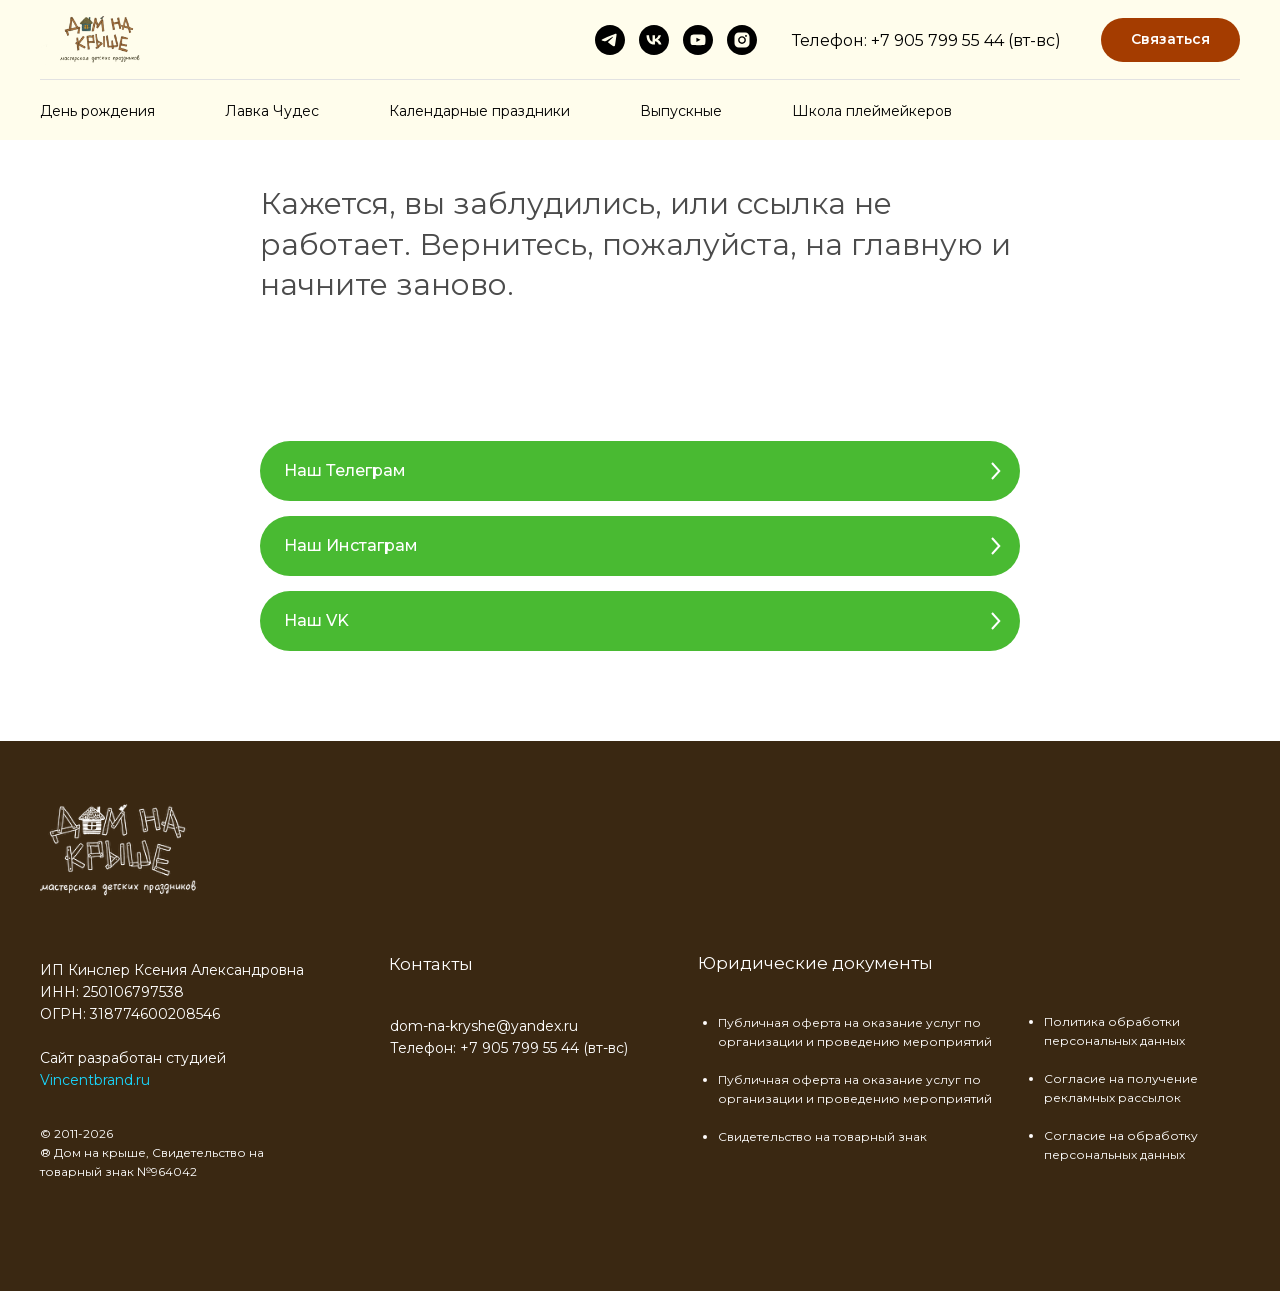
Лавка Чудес (272, 111)
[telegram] (610, 40)
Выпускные (681, 111)
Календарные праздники (479, 111)
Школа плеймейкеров (872, 111)
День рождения (97, 111)
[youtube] (698, 40)
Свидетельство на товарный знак (822, 1136)
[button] (1170, 40)
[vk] (654, 40)
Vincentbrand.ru (95, 1080)
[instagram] (742, 40)
